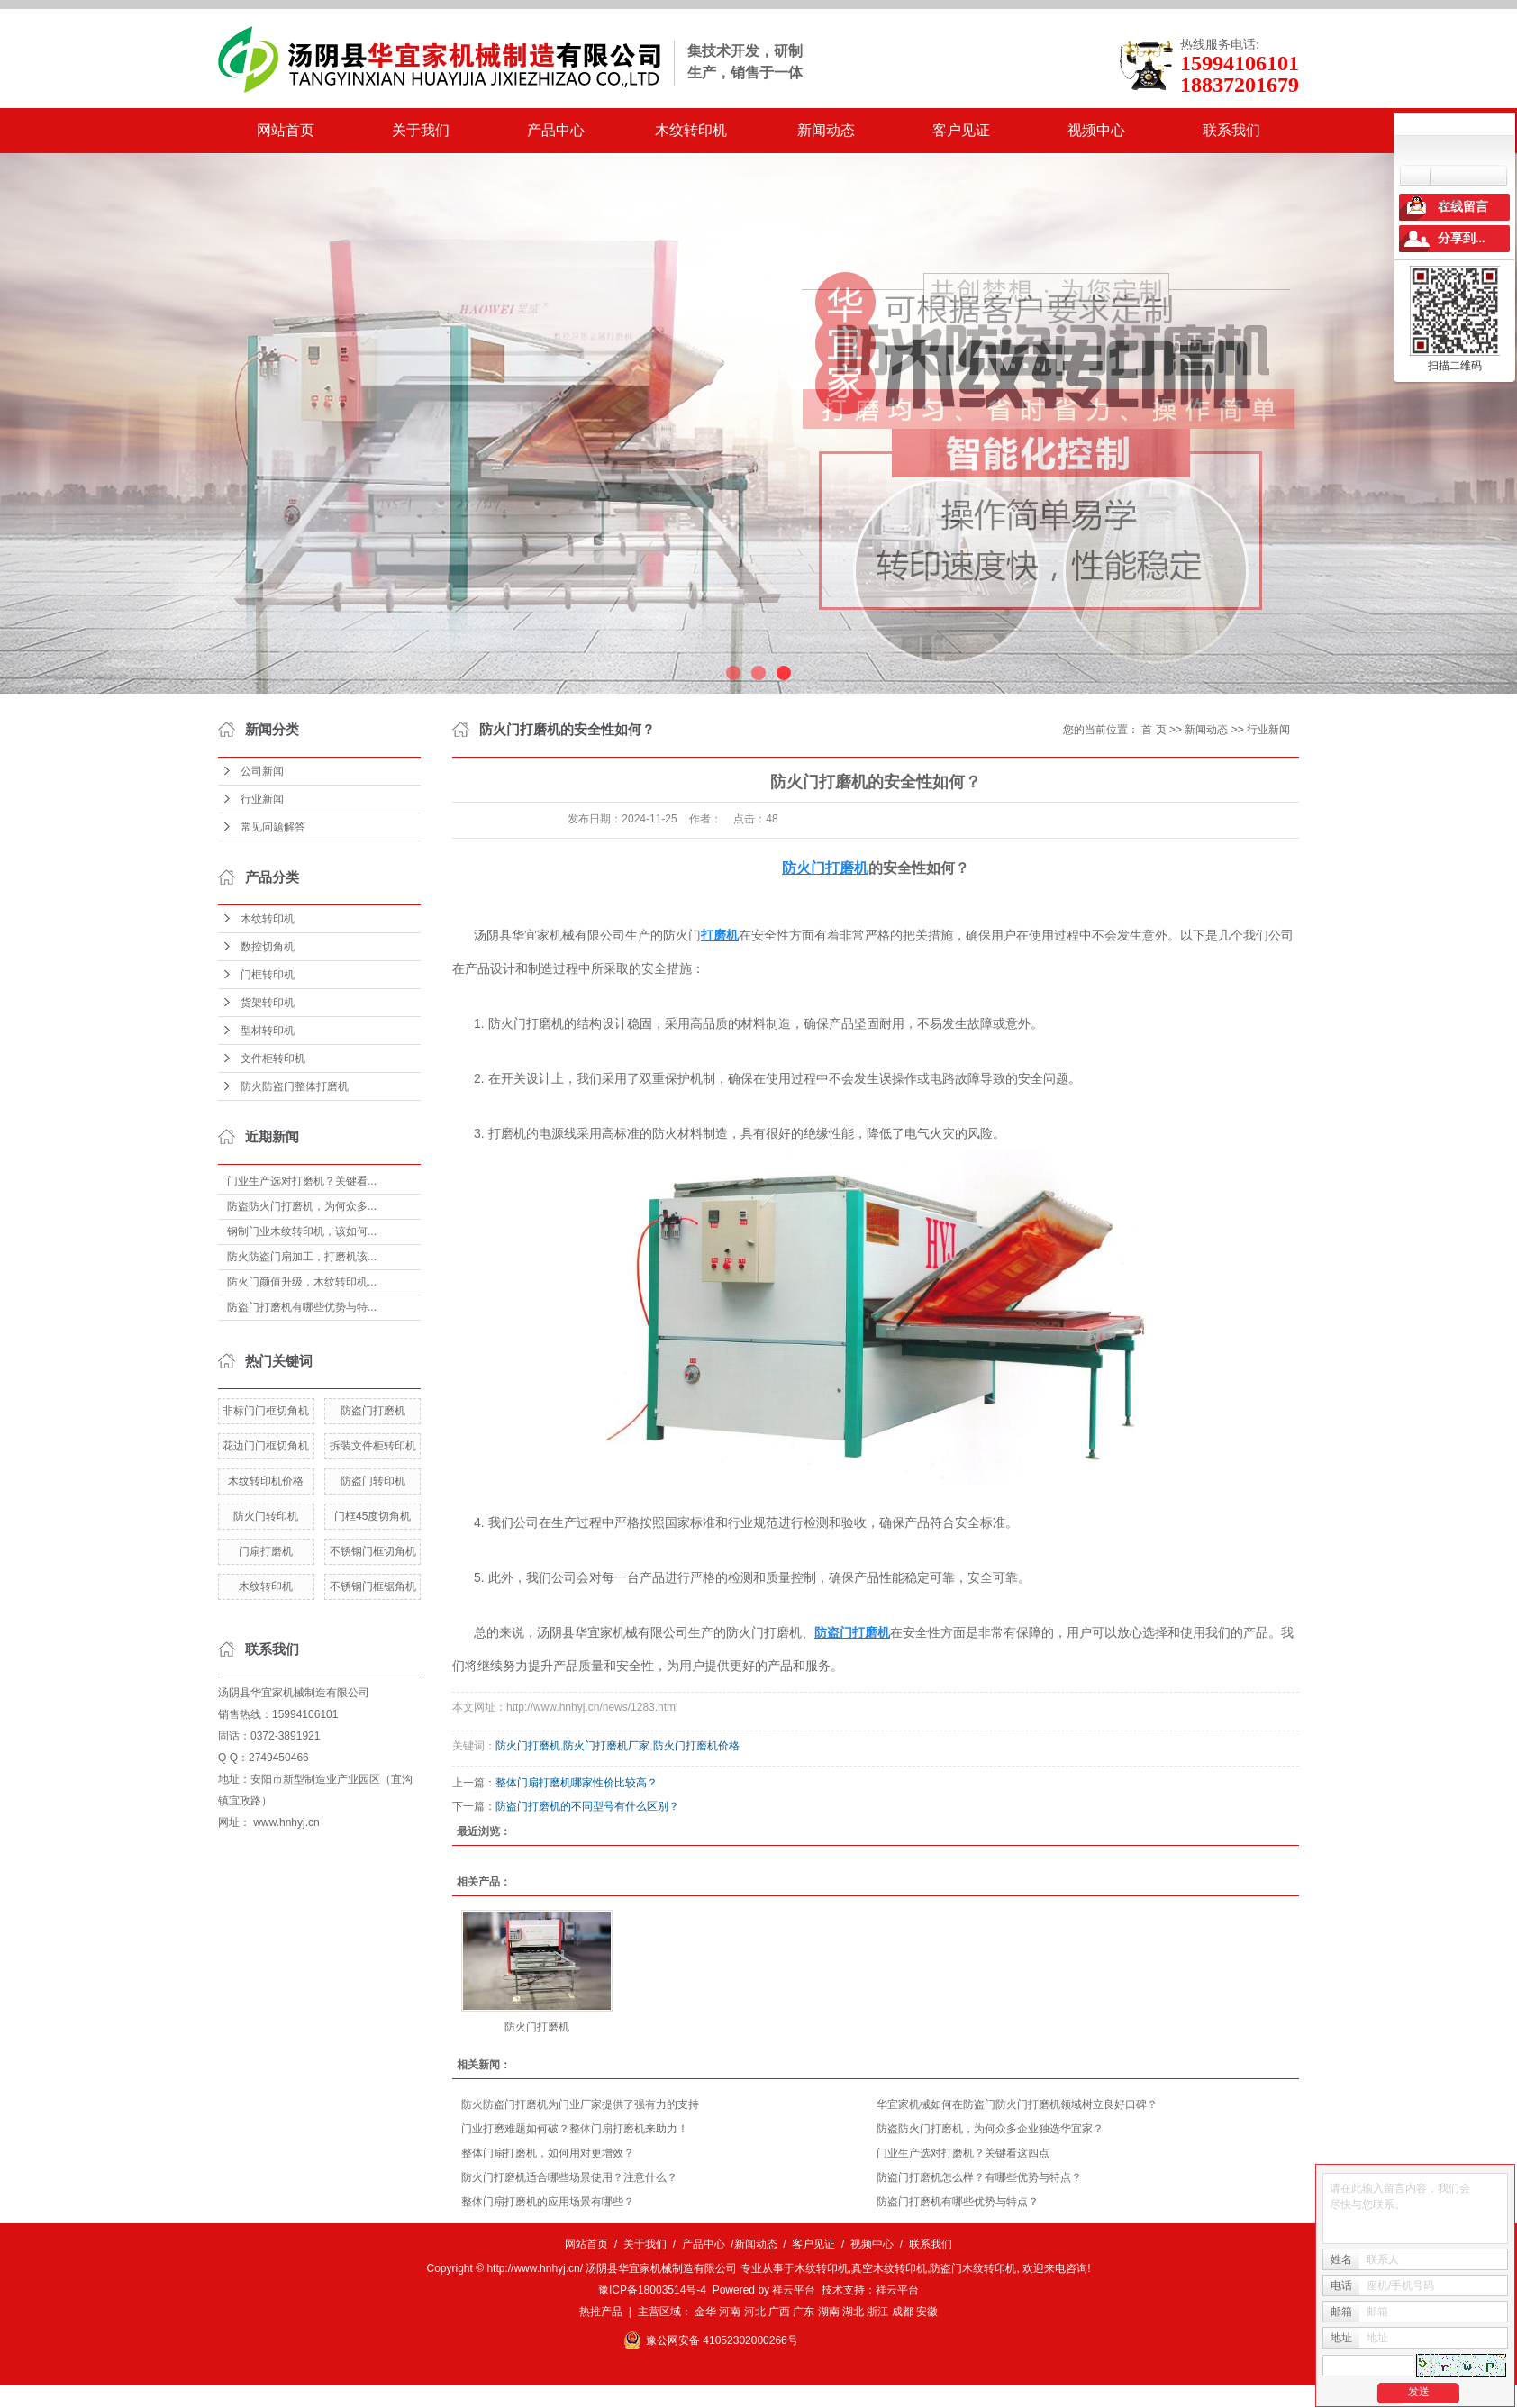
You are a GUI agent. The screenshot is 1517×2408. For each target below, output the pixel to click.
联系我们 (1231, 130)
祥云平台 (793, 2290)
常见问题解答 (273, 827)
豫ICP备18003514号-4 (652, 2290)
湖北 (853, 2311)
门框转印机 (268, 974)
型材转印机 (268, 1030)
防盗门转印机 (373, 1481)
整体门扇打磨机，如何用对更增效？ (547, 2153)
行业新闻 (262, 799)
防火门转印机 (265, 1516)
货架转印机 (268, 1002)
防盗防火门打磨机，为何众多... (302, 1206)
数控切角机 (268, 946)
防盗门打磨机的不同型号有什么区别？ (587, 1806)
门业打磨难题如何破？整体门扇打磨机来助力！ (574, 2128)
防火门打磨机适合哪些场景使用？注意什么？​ (569, 2177)
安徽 (927, 2311)
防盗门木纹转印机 (973, 2268)
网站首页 (285, 130)
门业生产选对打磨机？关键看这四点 (963, 2153)
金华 (705, 2311)
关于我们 (421, 130)
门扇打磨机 (266, 1551)
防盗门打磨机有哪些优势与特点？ (958, 2201)
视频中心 (1096, 130)
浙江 (877, 2311)
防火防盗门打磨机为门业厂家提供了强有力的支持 (580, 2104)
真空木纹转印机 (889, 2268)
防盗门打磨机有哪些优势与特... (302, 1307)
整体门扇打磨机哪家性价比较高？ (576, 1782)
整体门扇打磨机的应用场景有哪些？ (547, 2201)
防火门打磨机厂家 (606, 1746)
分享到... (1461, 238)
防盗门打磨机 (373, 1410)
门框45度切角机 (372, 1516)
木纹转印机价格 (266, 1481)
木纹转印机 (691, 130)
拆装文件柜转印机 (373, 1446)
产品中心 (556, 130)
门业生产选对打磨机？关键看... (302, 1181)
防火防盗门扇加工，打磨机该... (302, 1256)
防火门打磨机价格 (696, 1746)
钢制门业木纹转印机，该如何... (302, 1231)
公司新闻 (262, 771)
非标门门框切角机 (266, 1410)
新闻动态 (826, 130)
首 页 (1153, 729)
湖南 (829, 2311)
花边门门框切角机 (266, 1446)
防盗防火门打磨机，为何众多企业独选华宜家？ (990, 2128)
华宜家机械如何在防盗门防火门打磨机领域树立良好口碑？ (1017, 2104)
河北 (755, 2311)
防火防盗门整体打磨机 (295, 1086)
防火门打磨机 (527, 1746)
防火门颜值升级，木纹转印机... (302, 1282)
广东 (803, 2311)
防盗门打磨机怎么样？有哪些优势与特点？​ (979, 2177)
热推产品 (600, 2311)
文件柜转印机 (273, 1058)
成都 (902, 2311)
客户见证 (961, 130)
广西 (779, 2311)
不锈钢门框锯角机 (373, 1586)
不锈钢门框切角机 (373, 1551)
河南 (729, 2311)
